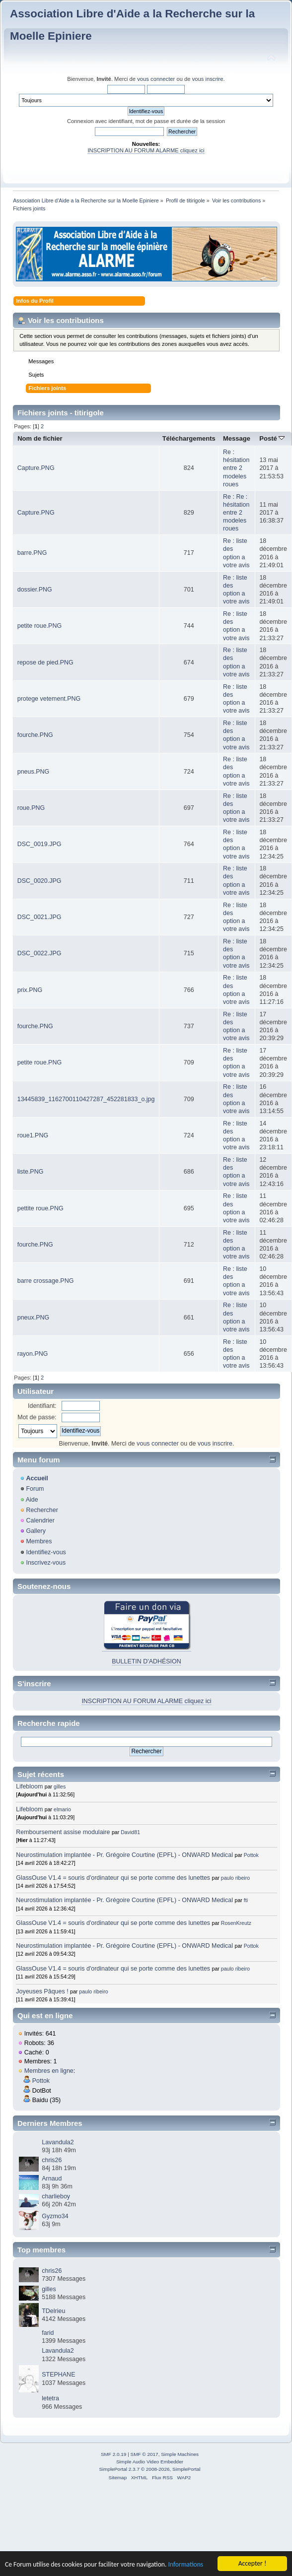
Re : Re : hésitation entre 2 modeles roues (236, 512)
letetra (50, 2398)
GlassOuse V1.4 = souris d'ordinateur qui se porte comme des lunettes (113, 1877)
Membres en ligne (48, 2070)
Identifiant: (42, 1405)
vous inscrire (207, 79)
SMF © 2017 (144, 2454)
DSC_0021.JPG (39, 917)
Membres (39, 1541)
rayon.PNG (32, 1353)
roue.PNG (31, 807)
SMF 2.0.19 (114, 2454)
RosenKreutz (236, 1923)
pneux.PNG (33, 1317)
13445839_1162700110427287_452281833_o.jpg (86, 1099)
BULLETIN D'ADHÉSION (146, 1661)
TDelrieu (53, 2311)
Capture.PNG (36, 467)
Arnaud (52, 2178)
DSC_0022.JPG (39, 953)
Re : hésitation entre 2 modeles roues (236, 468)
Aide (32, 1499)
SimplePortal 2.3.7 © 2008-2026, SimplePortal (149, 2469)
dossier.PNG (34, 589)
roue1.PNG (32, 1135)
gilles (60, 1786)
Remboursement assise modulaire (63, 1832)
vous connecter (156, 79)
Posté (272, 438)
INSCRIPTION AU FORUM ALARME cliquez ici (145, 150)
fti (246, 1900)
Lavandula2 (57, 2142)
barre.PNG (32, 552)
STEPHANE (58, 2374)
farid (48, 2332)
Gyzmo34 (55, 2216)
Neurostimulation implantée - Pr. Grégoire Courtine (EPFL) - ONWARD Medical (124, 1854)
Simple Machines (180, 2454)
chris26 (52, 2160)
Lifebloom (29, 1786)
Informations (185, 2564)
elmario (62, 1809)
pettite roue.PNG (40, 1208)
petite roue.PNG (39, 625)
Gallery (36, 1530)
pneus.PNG (33, 771)
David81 (130, 1832)
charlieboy (56, 2196)
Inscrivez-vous (46, 1562)
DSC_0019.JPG (39, 844)
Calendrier (40, 1520)
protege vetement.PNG (49, 698)
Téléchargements (189, 438)
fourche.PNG (35, 734)
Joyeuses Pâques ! (42, 1991)
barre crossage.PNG (45, 1280)
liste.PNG (30, 1171)
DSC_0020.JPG (39, 880)
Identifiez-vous (46, 1552)
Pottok (251, 1855)
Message (236, 438)
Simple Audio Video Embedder (149, 2461)
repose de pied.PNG (45, 662)
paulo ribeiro (235, 1878)
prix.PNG (30, 990)
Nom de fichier (40, 438)
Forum (35, 1488)
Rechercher (42, 1510)
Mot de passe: (36, 1417)
